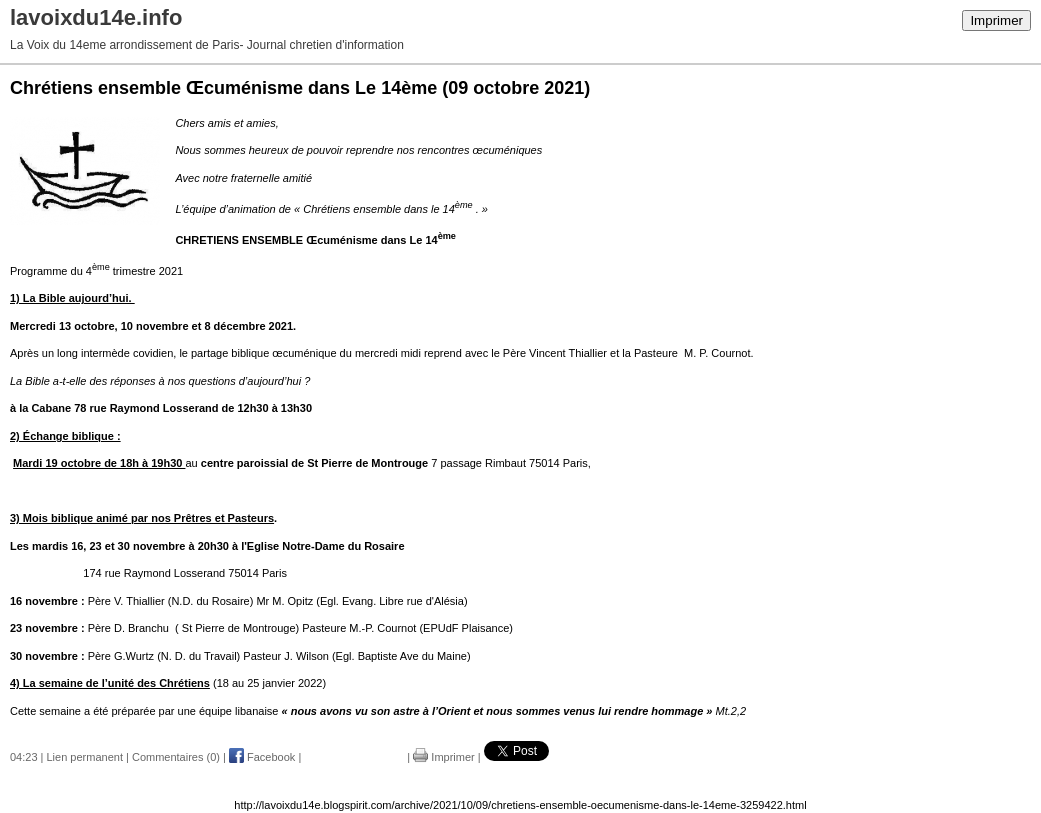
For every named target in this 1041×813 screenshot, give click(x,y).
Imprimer (996, 20)
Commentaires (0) (176, 757)
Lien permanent (85, 757)
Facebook (262, 757)
